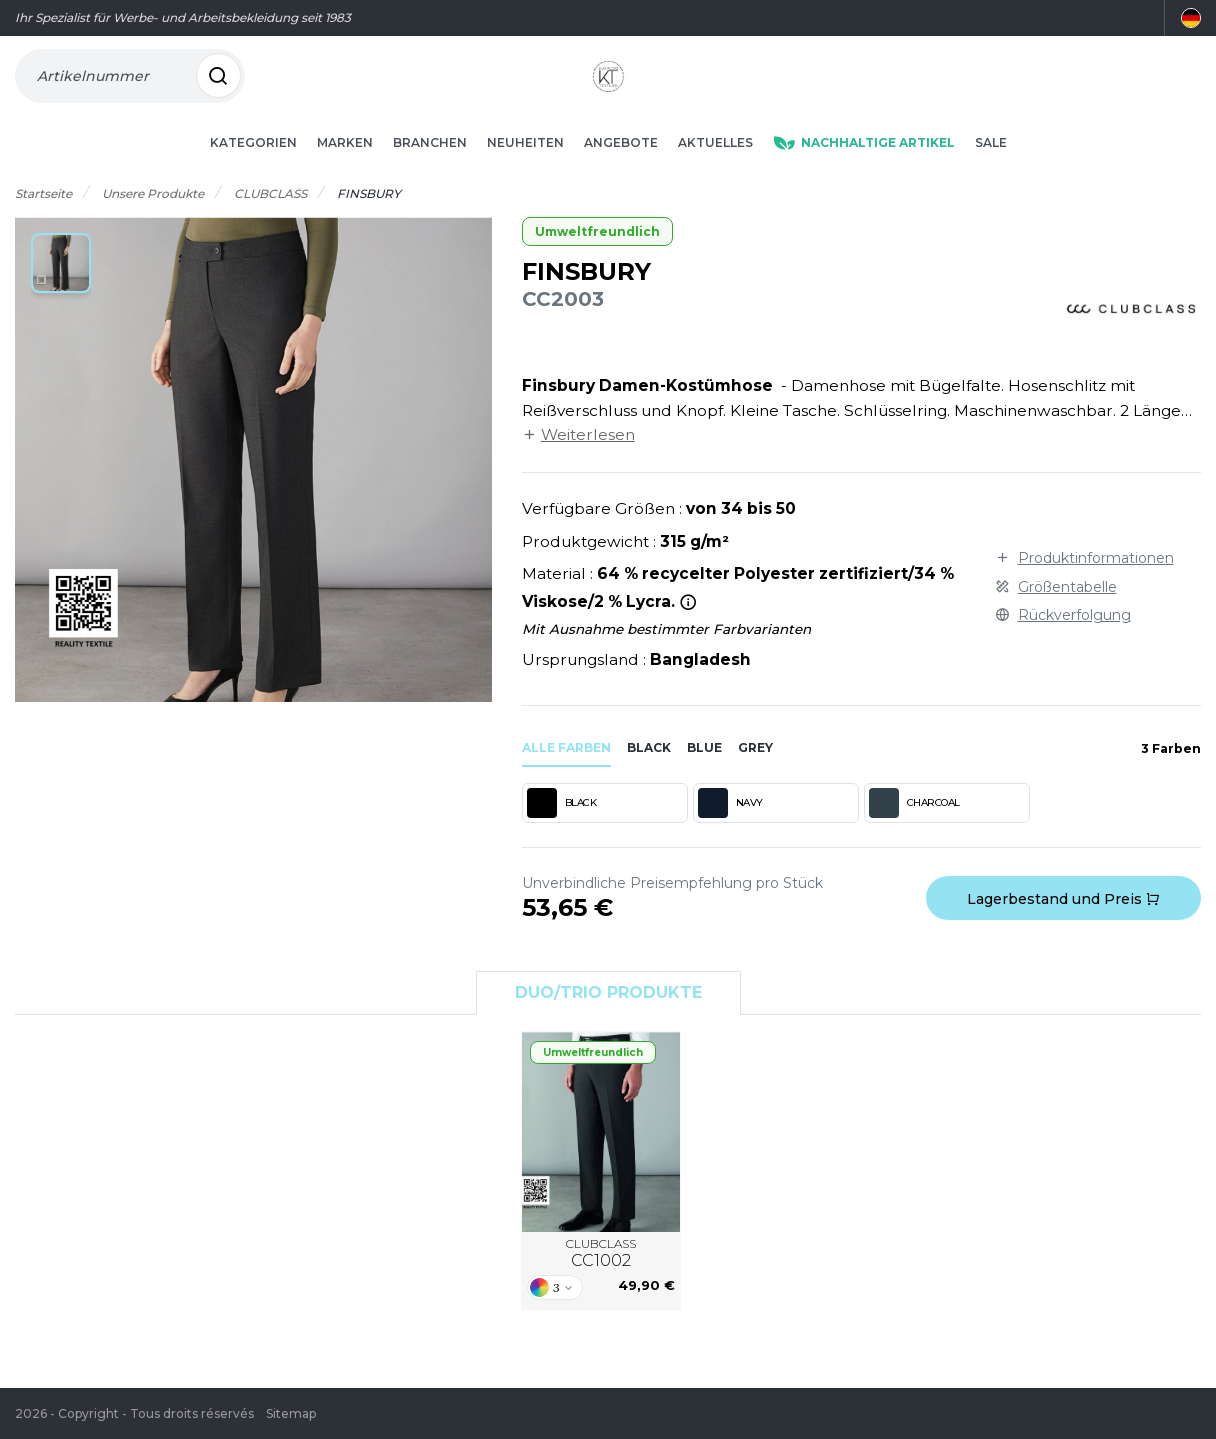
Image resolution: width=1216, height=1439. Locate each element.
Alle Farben (566, 776)
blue (704, 776)
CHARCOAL (914, 832)
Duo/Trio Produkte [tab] (608, 1021)
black (649, 776)
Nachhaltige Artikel (864, 171)
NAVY (730, 832)
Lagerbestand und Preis (1063, 928)
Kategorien (253, 171)
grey (755, 776)
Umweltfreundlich (597, 260)
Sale (991, 171)
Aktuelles (715, 171)
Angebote (621, 171)
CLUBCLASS (601, 1283)
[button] (61, 292)
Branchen (430, 171)
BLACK (562, 832)
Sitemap (291, 1413)
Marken (345, 171)
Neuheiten (525, 171)
